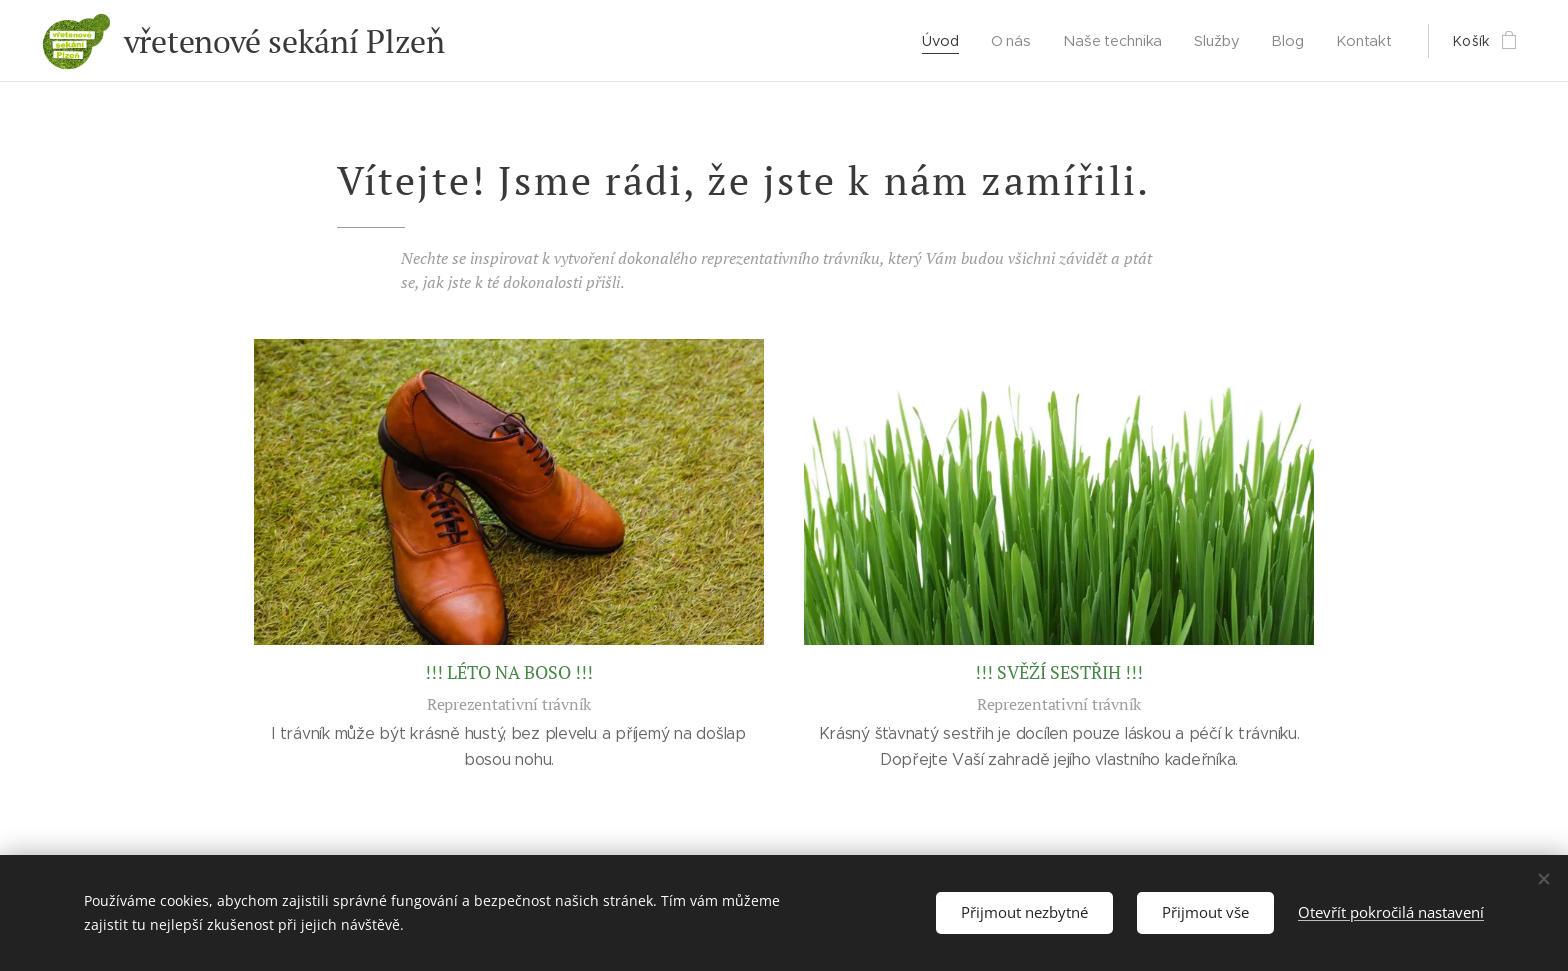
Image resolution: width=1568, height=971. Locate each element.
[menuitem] (946, 41)
